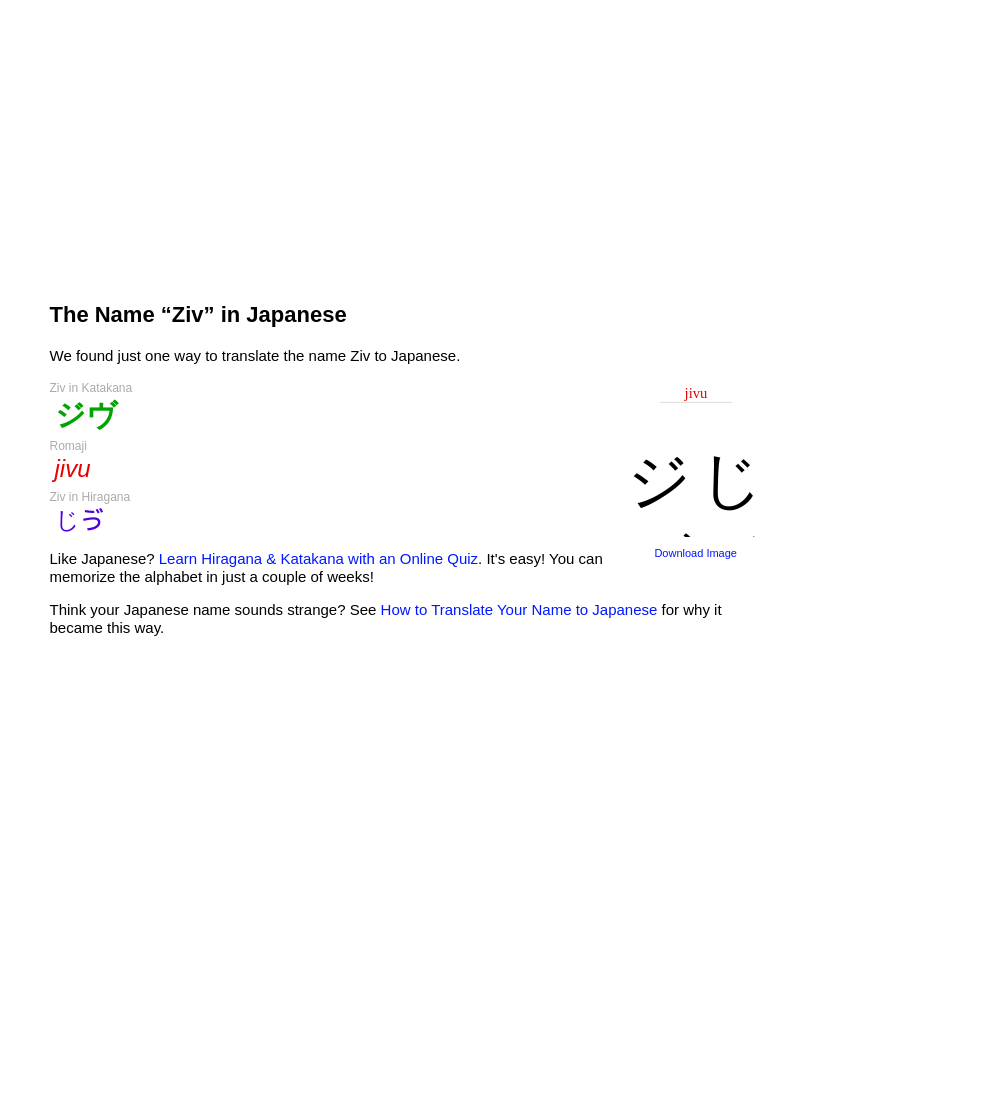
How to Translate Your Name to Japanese (519, 609)
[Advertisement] (409, 142)
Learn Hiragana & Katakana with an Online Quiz (318, 558)
